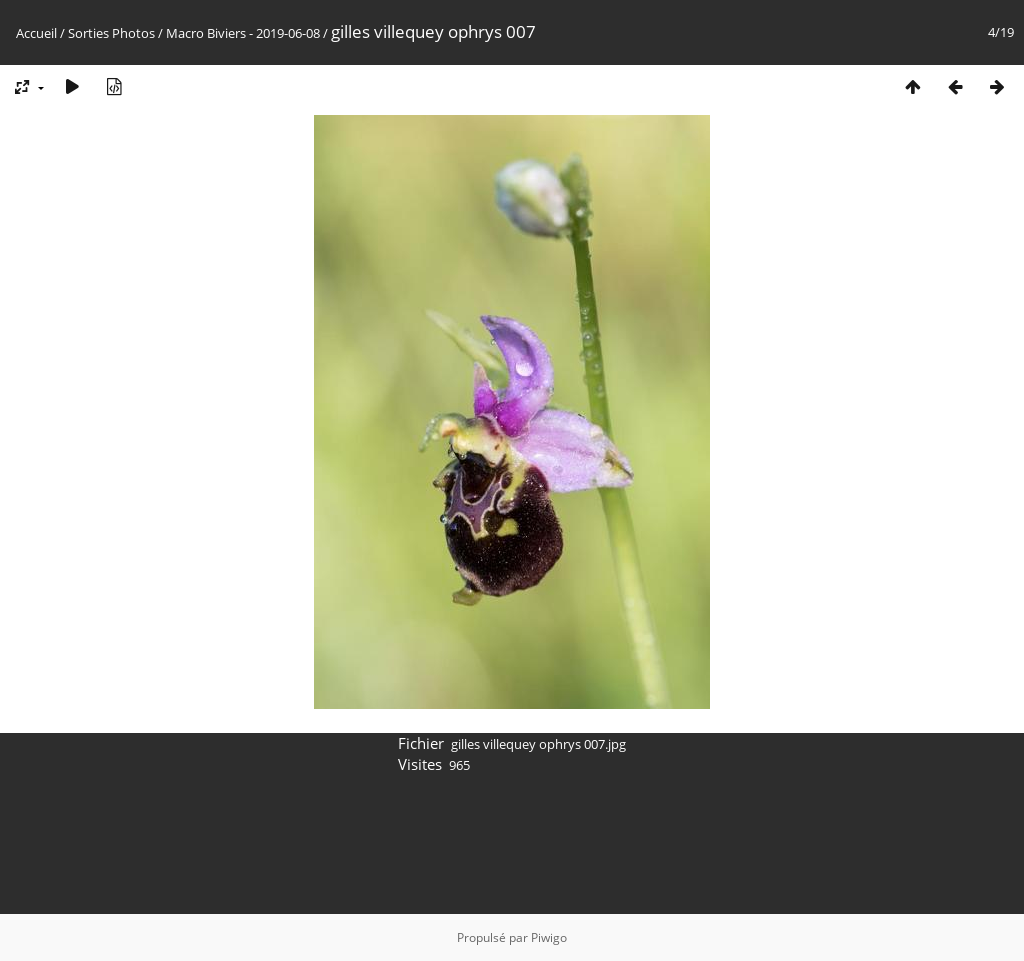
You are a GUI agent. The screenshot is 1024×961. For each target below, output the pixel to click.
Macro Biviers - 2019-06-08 (243, 33)
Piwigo (549, 937)
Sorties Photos (111, 33)
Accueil (36, 33)
